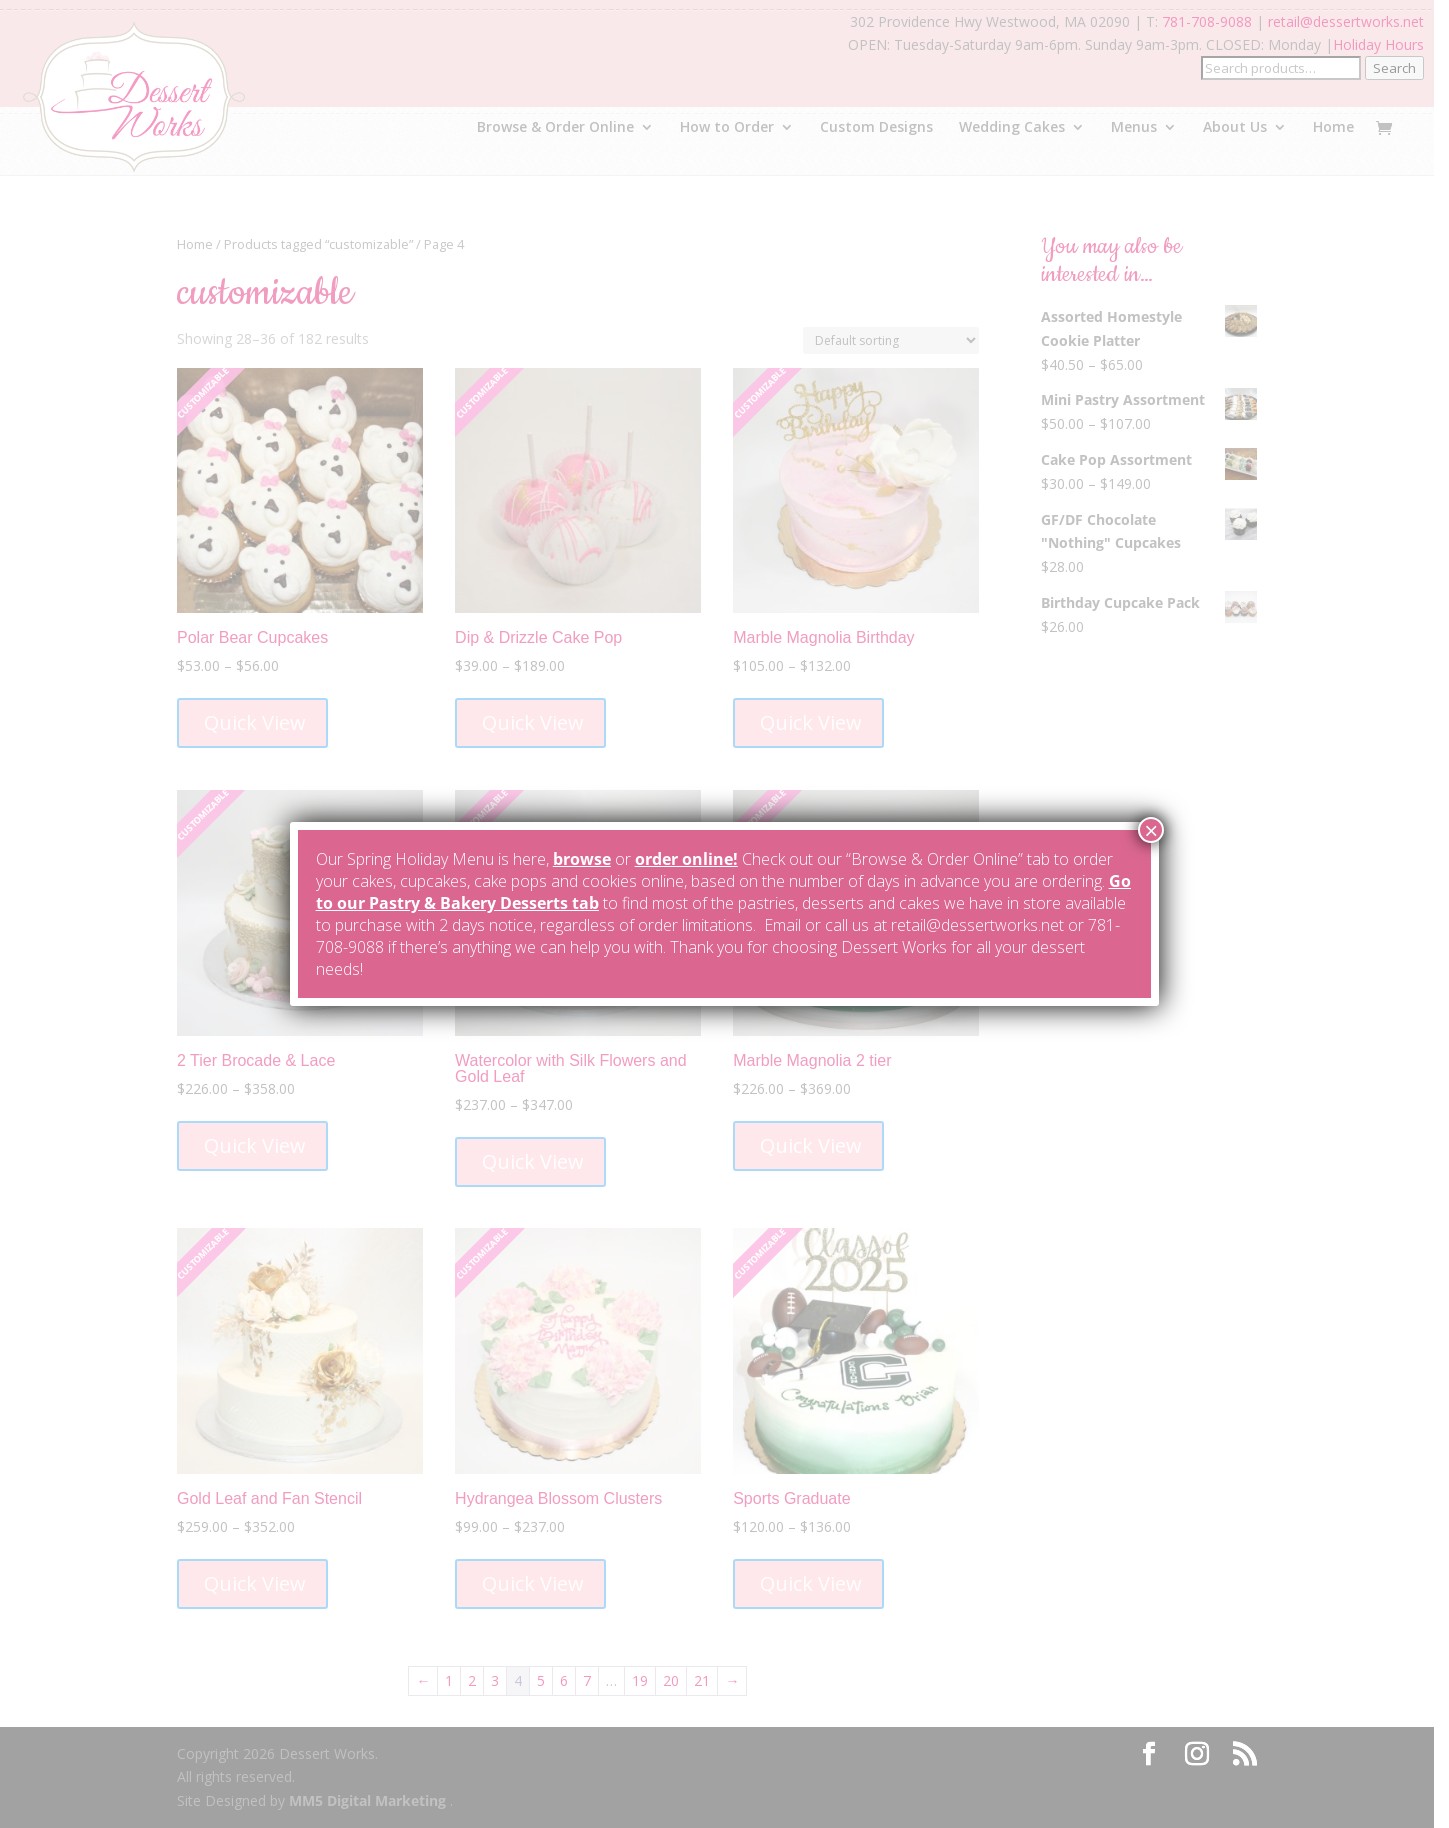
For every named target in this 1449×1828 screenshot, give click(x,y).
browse (582, 859)
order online (684, 859)
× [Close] (1151, 830)
